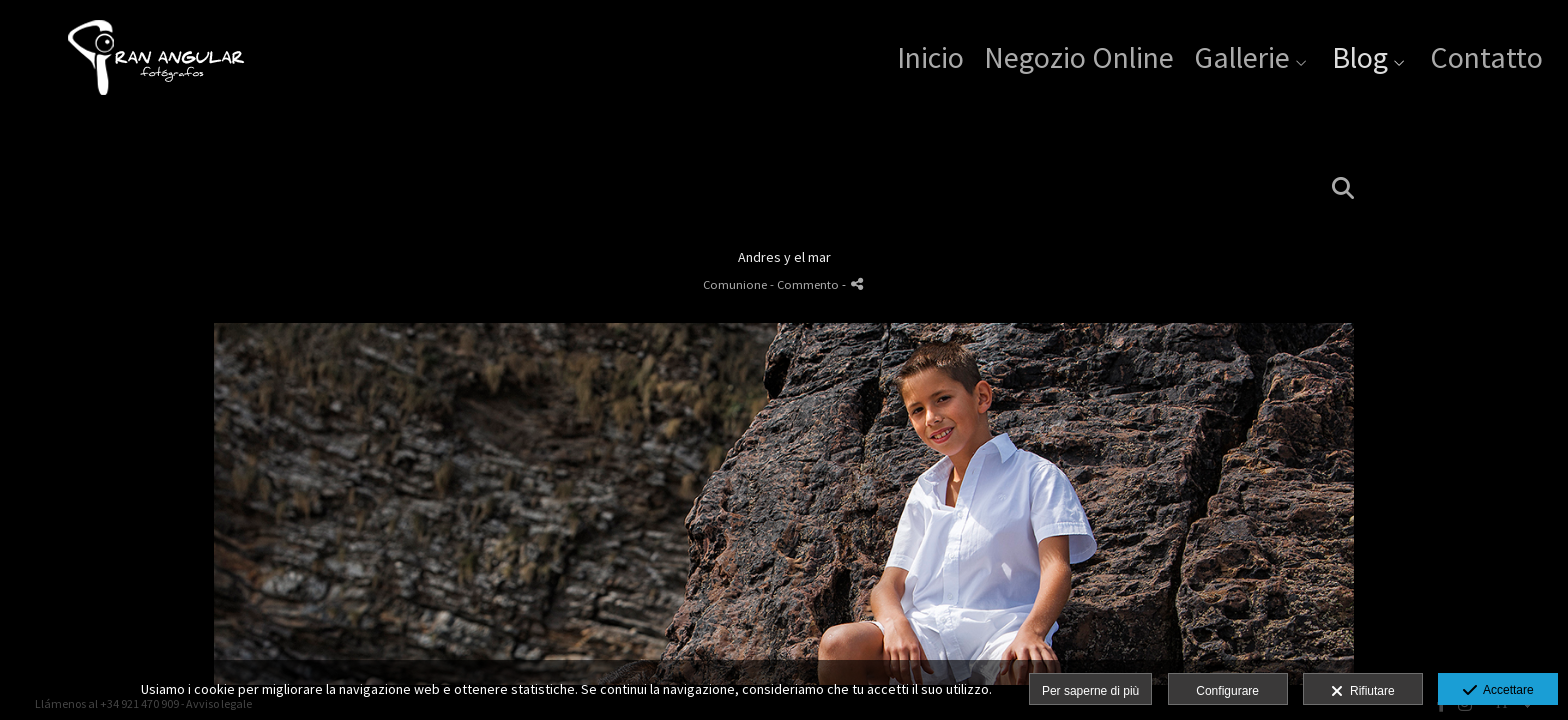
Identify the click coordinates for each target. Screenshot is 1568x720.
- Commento (806, 284)
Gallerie (1242, 57)
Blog (1360, 57)
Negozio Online (1079, 57)
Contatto (1486, 57)
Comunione (735, 284)
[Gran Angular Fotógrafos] (160, 66)
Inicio (930, 57)
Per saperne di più (1090, 691)
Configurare (1227, 691)
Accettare (1498, 691)
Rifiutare (1362, 692)
